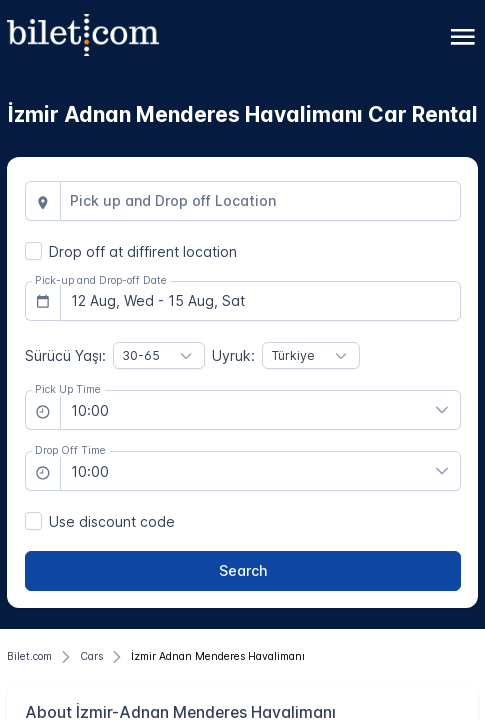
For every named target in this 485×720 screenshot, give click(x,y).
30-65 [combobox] (141, 355)
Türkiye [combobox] (293, 355)
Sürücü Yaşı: (65, 355)
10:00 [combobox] (90, 410)
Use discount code (112, 521)
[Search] (243, 571)
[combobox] (260, 201)
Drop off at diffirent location (143, 251)
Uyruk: (233, 355)
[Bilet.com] (29, 657)
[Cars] (91, 657)
